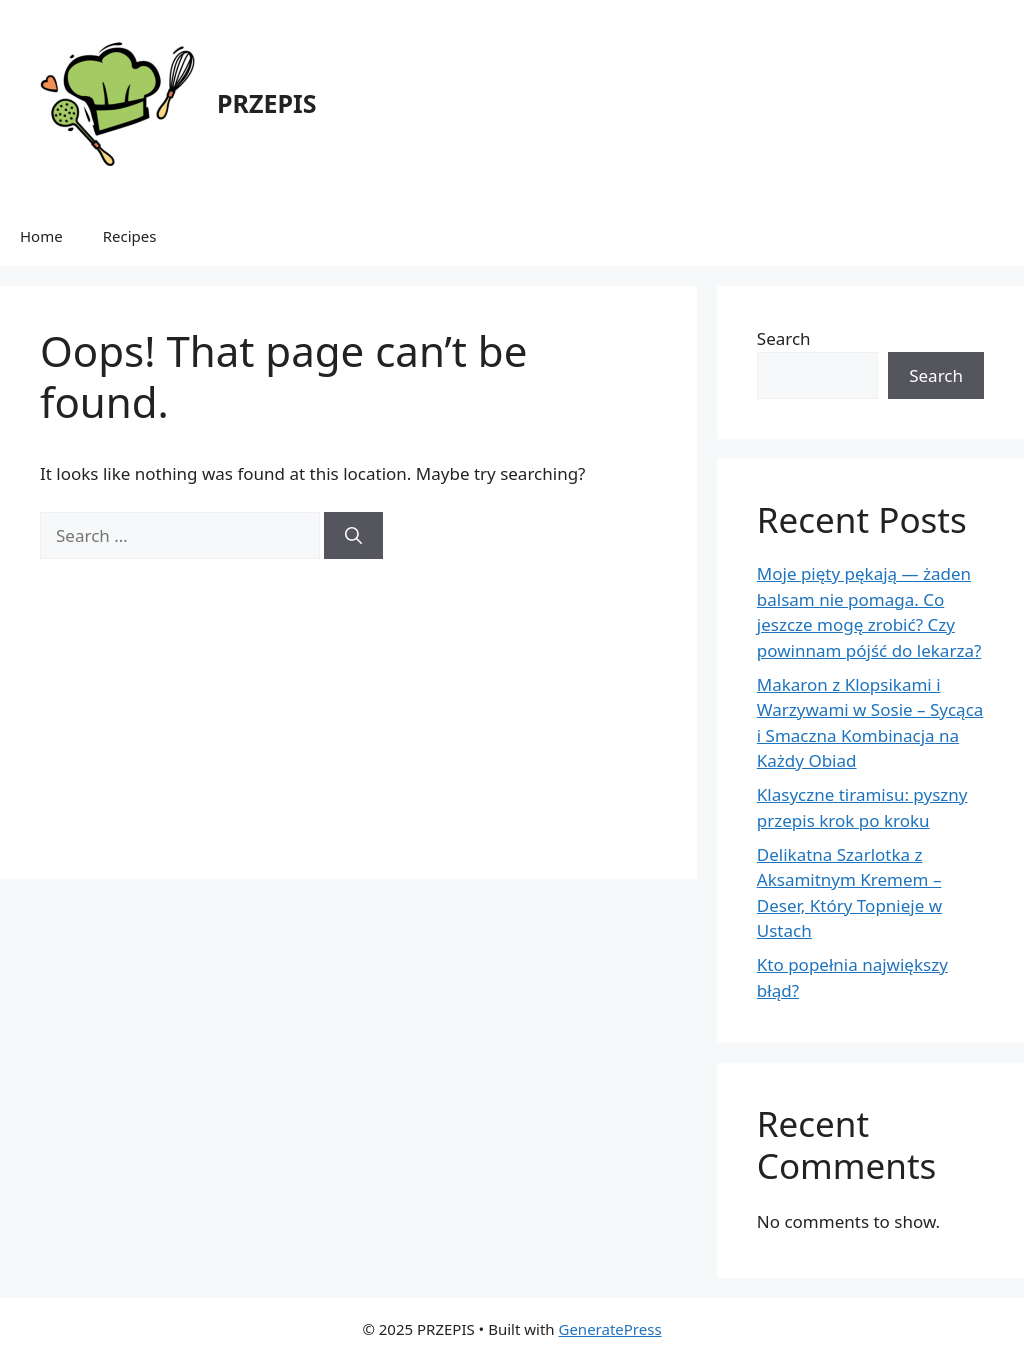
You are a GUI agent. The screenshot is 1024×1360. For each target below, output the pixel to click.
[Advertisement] (348, 699)
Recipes (130, 236)
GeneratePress (609, 1329)
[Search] (353, 536)
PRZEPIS (266, 103)
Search (784, 338)
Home (41, 236)
